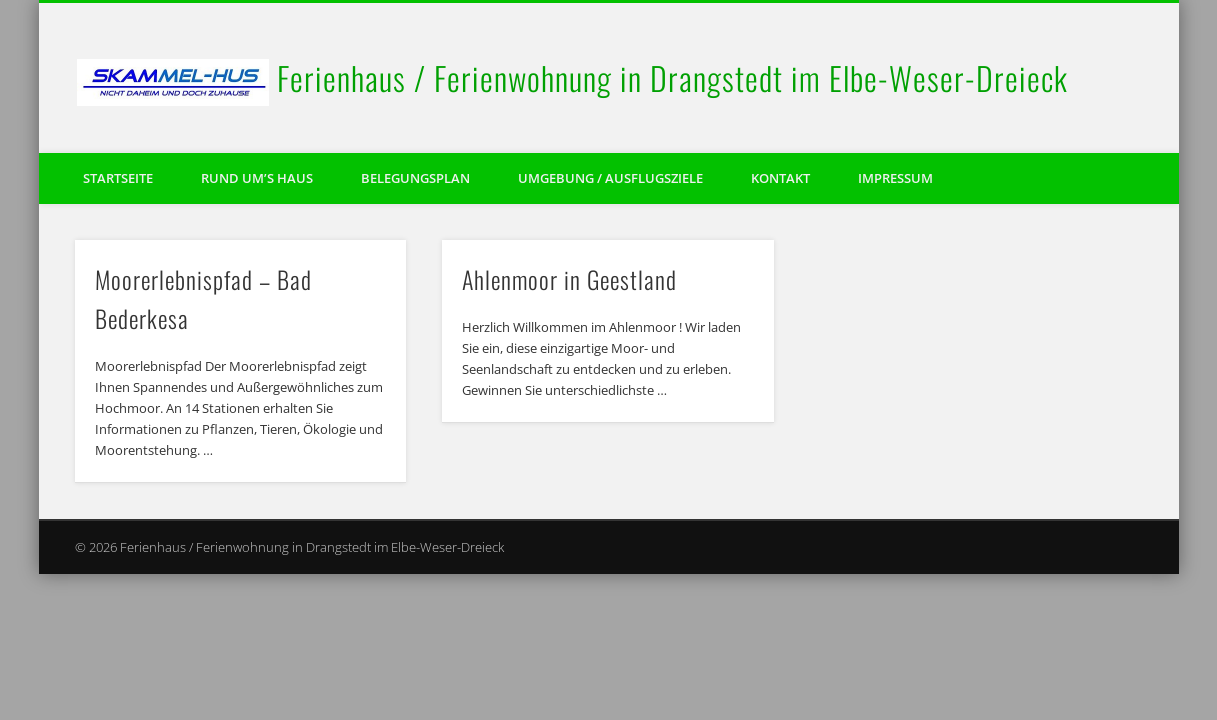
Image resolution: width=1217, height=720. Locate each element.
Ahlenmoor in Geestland (569, 279)
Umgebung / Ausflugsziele (610, 178)
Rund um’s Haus (257, 178)
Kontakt (780, 178)
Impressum (895, 178)
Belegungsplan (415, 178)
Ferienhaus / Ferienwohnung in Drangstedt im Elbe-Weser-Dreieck (672, 77)
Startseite (118, 178)
